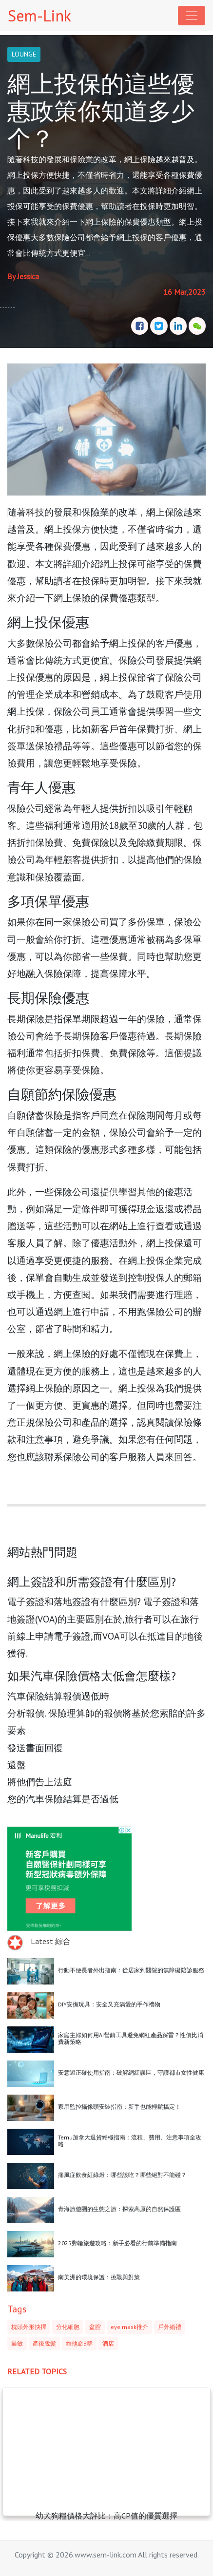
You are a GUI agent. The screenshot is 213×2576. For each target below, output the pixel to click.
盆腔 (95, 2326)
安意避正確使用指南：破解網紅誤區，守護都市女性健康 (131, 2072)
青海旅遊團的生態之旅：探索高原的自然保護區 (119, 2209)
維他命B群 (79, 2343)
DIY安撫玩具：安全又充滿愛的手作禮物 (109, 2004)
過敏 (17, 2343)
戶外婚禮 (169, 2326)
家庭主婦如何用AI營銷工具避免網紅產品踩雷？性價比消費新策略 (130, 2038)
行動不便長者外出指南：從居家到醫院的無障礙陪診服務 (131, 1970)
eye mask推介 (129, 2326)
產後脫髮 (44, 2343)
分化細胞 (67, 2326)
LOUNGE (24, 54)
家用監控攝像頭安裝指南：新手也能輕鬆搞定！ (119, 2106)
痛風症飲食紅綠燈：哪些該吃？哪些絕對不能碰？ (122, 2174)
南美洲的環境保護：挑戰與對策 (99, 2277)
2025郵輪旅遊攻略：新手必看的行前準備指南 (117, 2243)
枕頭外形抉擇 (28, 2326)
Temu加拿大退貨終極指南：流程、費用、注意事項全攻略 (129, 2141)
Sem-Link (39, 15)
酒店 (108, 2343)
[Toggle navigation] (191, 15)
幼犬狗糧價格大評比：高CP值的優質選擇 (106, 2515)
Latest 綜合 (51, 1941)
